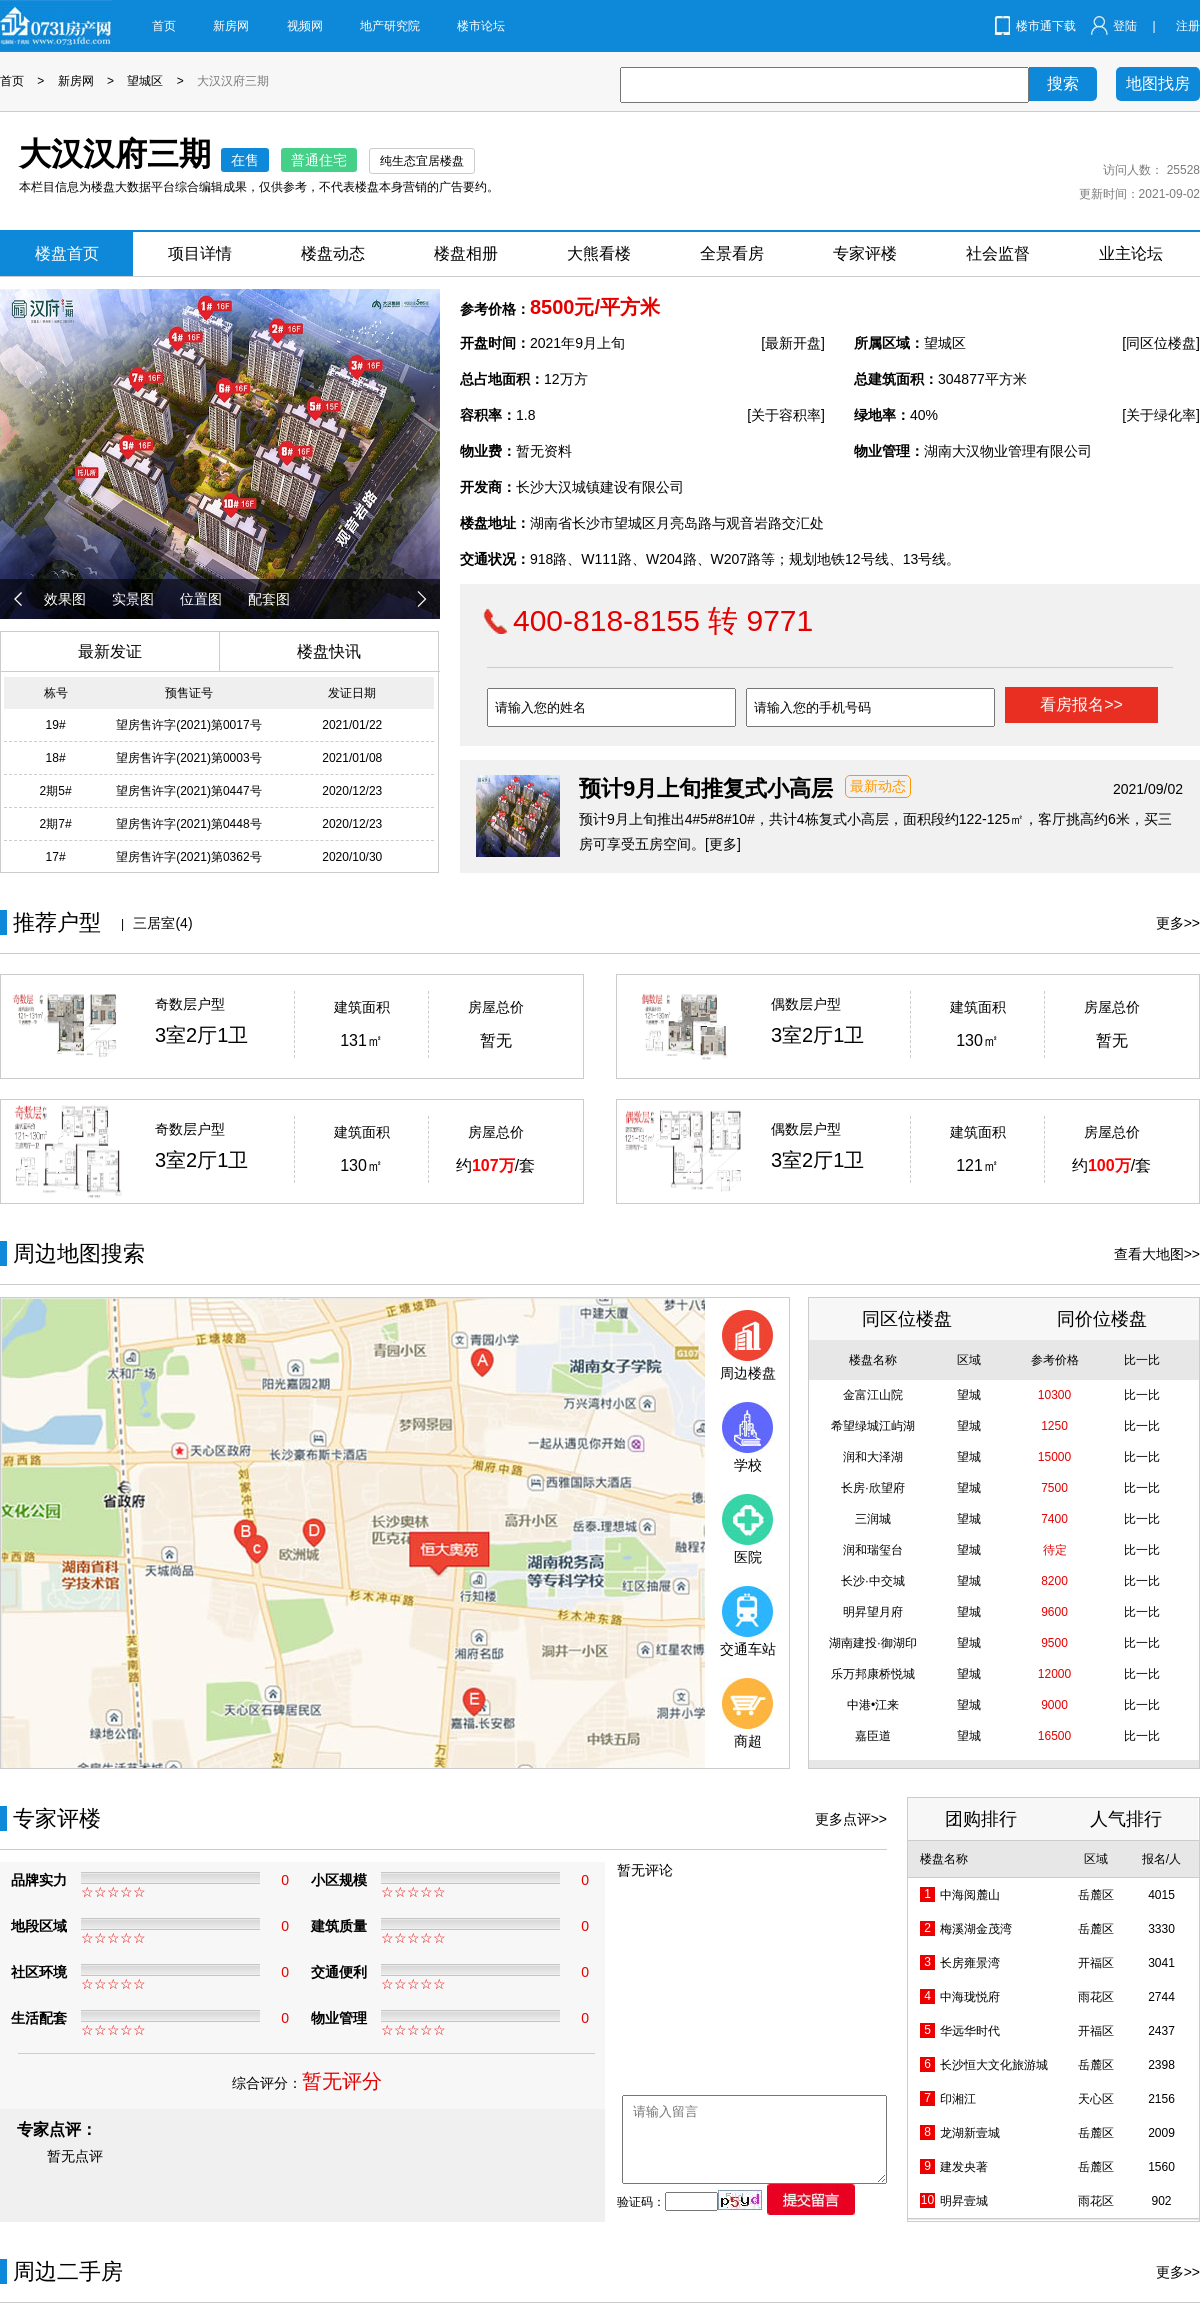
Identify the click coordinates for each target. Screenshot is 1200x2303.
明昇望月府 (873, 1612)
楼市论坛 (481, 26)
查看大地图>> (1157, 1254)
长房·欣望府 (872, 1488)
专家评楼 (865, 253)
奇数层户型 (190, 1004)
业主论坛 (1131, 253)
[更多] (723, 844)
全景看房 (732, 253)
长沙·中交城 (872, 1581)
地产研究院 (390, 26)
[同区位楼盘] (1161, 343)
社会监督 (998, 253)
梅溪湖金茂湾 (976, 1929)
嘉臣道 (873, 1736)
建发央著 (964, 2167)
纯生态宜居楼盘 (422, 161)
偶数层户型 (806, 1004)
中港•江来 (873, 1705)
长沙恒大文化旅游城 (994, 2065)
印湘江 (958, 2099)
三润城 (873, 1519)
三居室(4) (162, 923)
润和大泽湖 (873, 1457)
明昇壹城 (964, 2201)
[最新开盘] (793, 343)
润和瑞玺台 (873, 1550)
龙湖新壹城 (970, 2133)
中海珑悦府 (970, 1997)
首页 (164, 26)
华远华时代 (970, 2031)
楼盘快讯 (329, 651)
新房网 (231, 26)
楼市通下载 (1046, 26)
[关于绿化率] (1161, 415)
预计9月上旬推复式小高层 (706, 788)
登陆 (1125, 26)
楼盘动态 (333, 253)
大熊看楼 (599, 253)
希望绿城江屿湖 (873, 1426)
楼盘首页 (67, 253)
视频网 (305, 26)
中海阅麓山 (970, 1895)
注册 (1188, 26)
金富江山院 (873, 1395)
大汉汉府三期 (233, 81)
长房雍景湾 (970, 1963)
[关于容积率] (786, 415)
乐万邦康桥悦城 (873, 1674)
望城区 (145, 81)
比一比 (1142, 1395)
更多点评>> (851, 1819)
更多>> (1178, 923)
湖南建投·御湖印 (872, 1643)
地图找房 (1158, 83)
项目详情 (200, 253)
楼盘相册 (466, 253)
